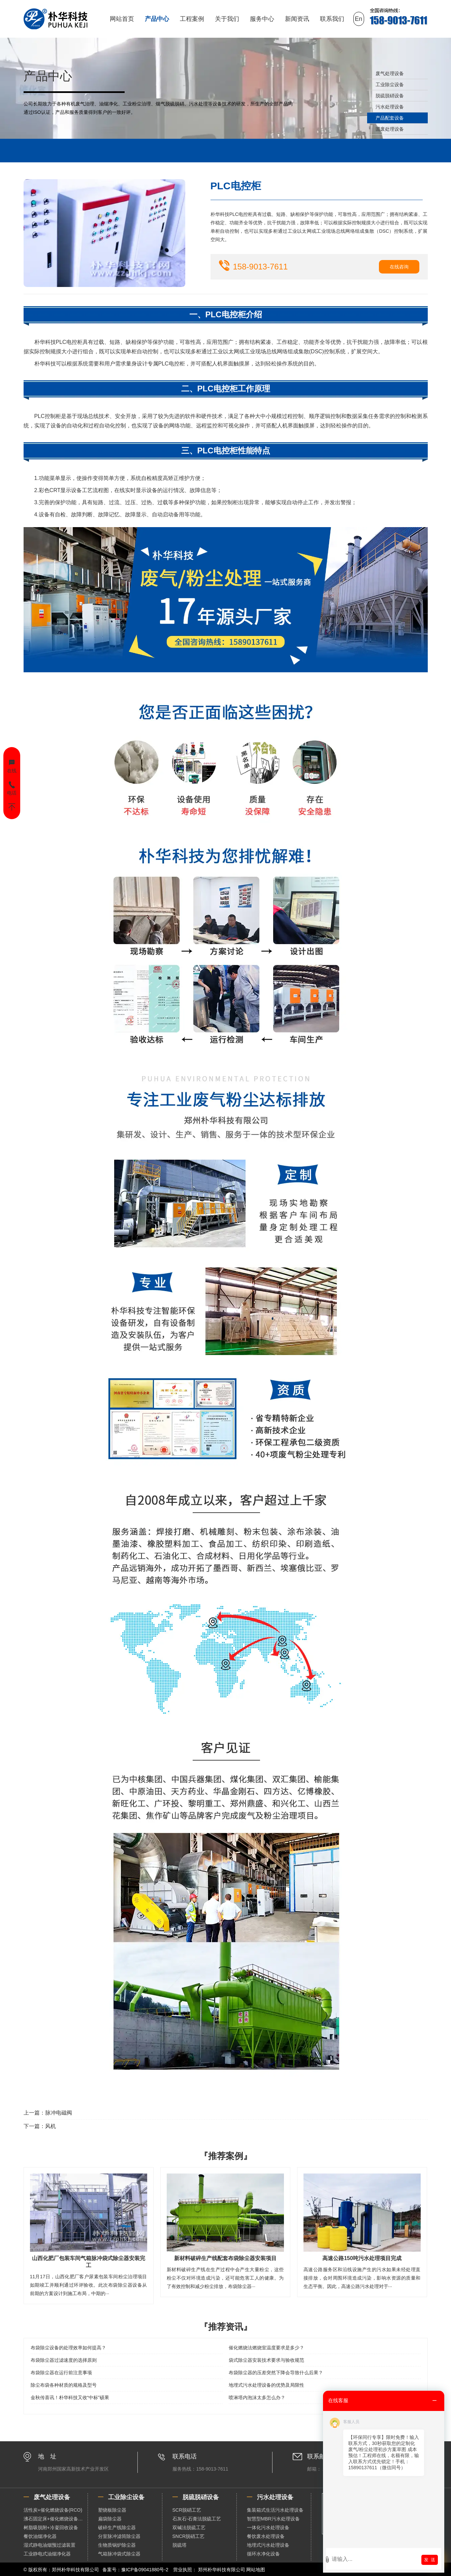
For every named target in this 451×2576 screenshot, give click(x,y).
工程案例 (192, 18)
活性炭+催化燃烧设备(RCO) (53, 2510)
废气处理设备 (390, 73)
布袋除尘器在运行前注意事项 (61, 2372)
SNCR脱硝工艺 (188, 2536)
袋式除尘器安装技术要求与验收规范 (266, 2360)
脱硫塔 (179, 2545)
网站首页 (122, 18)
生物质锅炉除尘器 (117, 2545)
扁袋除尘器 (110, 2518)
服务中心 (262, 18)
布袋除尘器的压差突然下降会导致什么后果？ (276, 2372)
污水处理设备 (390, 106)
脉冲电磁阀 (58, 2113)
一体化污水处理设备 (268, 2527)
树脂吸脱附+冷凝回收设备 (51, 2527)
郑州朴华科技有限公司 (222, 2569)
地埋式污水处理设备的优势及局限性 (266, 2385)
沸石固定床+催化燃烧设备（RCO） (56, 2518)
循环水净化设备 (263, 2553)
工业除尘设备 (390, 84)
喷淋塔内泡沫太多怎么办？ (257, 2397)
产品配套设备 (390, 118)
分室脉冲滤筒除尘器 (119, 2536)
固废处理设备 (390, 129)
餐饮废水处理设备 (266, 2536)
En (358, 18)
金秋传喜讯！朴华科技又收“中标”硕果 (70, 2397)
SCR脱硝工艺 (186, 2510)
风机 (50, 2126)
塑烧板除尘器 (112, 2510)
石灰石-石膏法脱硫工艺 (196, 2518)
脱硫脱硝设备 (390, 95)
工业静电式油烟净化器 (47, 2553)
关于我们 (227, 18)
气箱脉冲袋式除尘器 (119, 2553)
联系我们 (332, 18)
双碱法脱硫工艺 (188, 2527)
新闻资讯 (297, 18)
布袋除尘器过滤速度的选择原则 (64, 2360)
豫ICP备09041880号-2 (144, 2569)
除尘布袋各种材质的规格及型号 (64, 2385)
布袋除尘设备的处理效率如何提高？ (68, 2347)
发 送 (429, 2559)
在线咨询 (399, 266)
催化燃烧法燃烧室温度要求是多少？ (266, 2347)
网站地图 (255, 2569)
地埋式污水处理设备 (268, 2545)
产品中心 (157, 18)
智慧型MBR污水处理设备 (273, 2518)
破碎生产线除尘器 (117, 2527)
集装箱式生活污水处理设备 (275, 2510)
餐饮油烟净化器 (40, 2536)
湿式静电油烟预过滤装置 (49, 2545)
